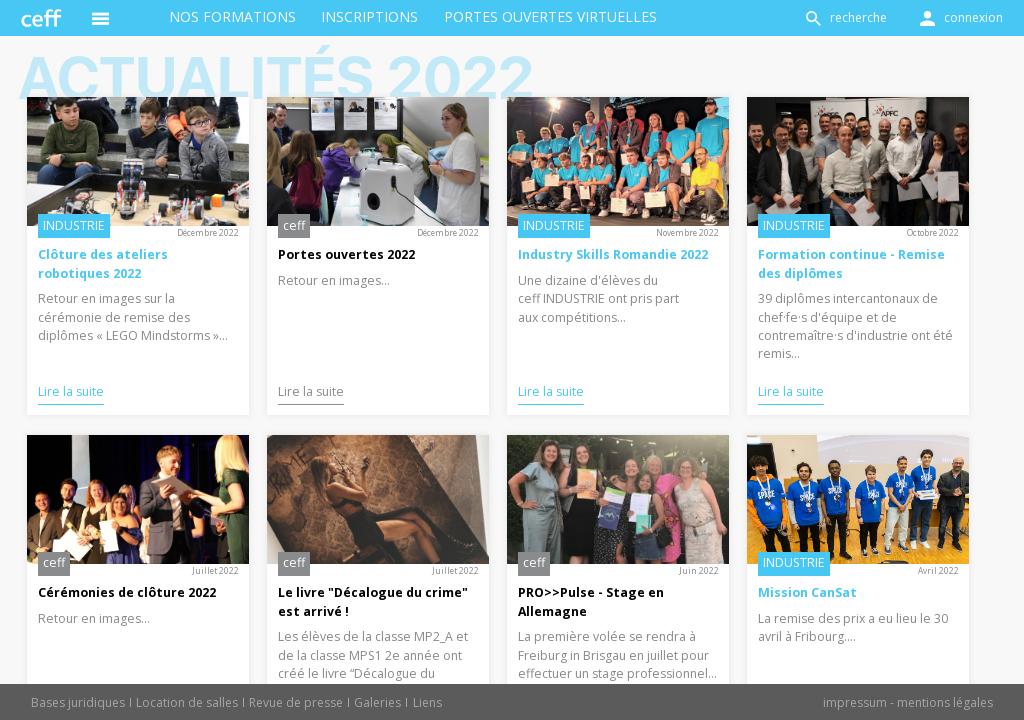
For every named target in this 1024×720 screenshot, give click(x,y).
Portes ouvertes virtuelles (550, 16)
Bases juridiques (78, 702)
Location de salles (187, 702)
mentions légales (945, 702)
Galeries (377, 702)
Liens (427, 702)
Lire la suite (71, 391)
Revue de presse (296, 702)
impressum (855, 702)
